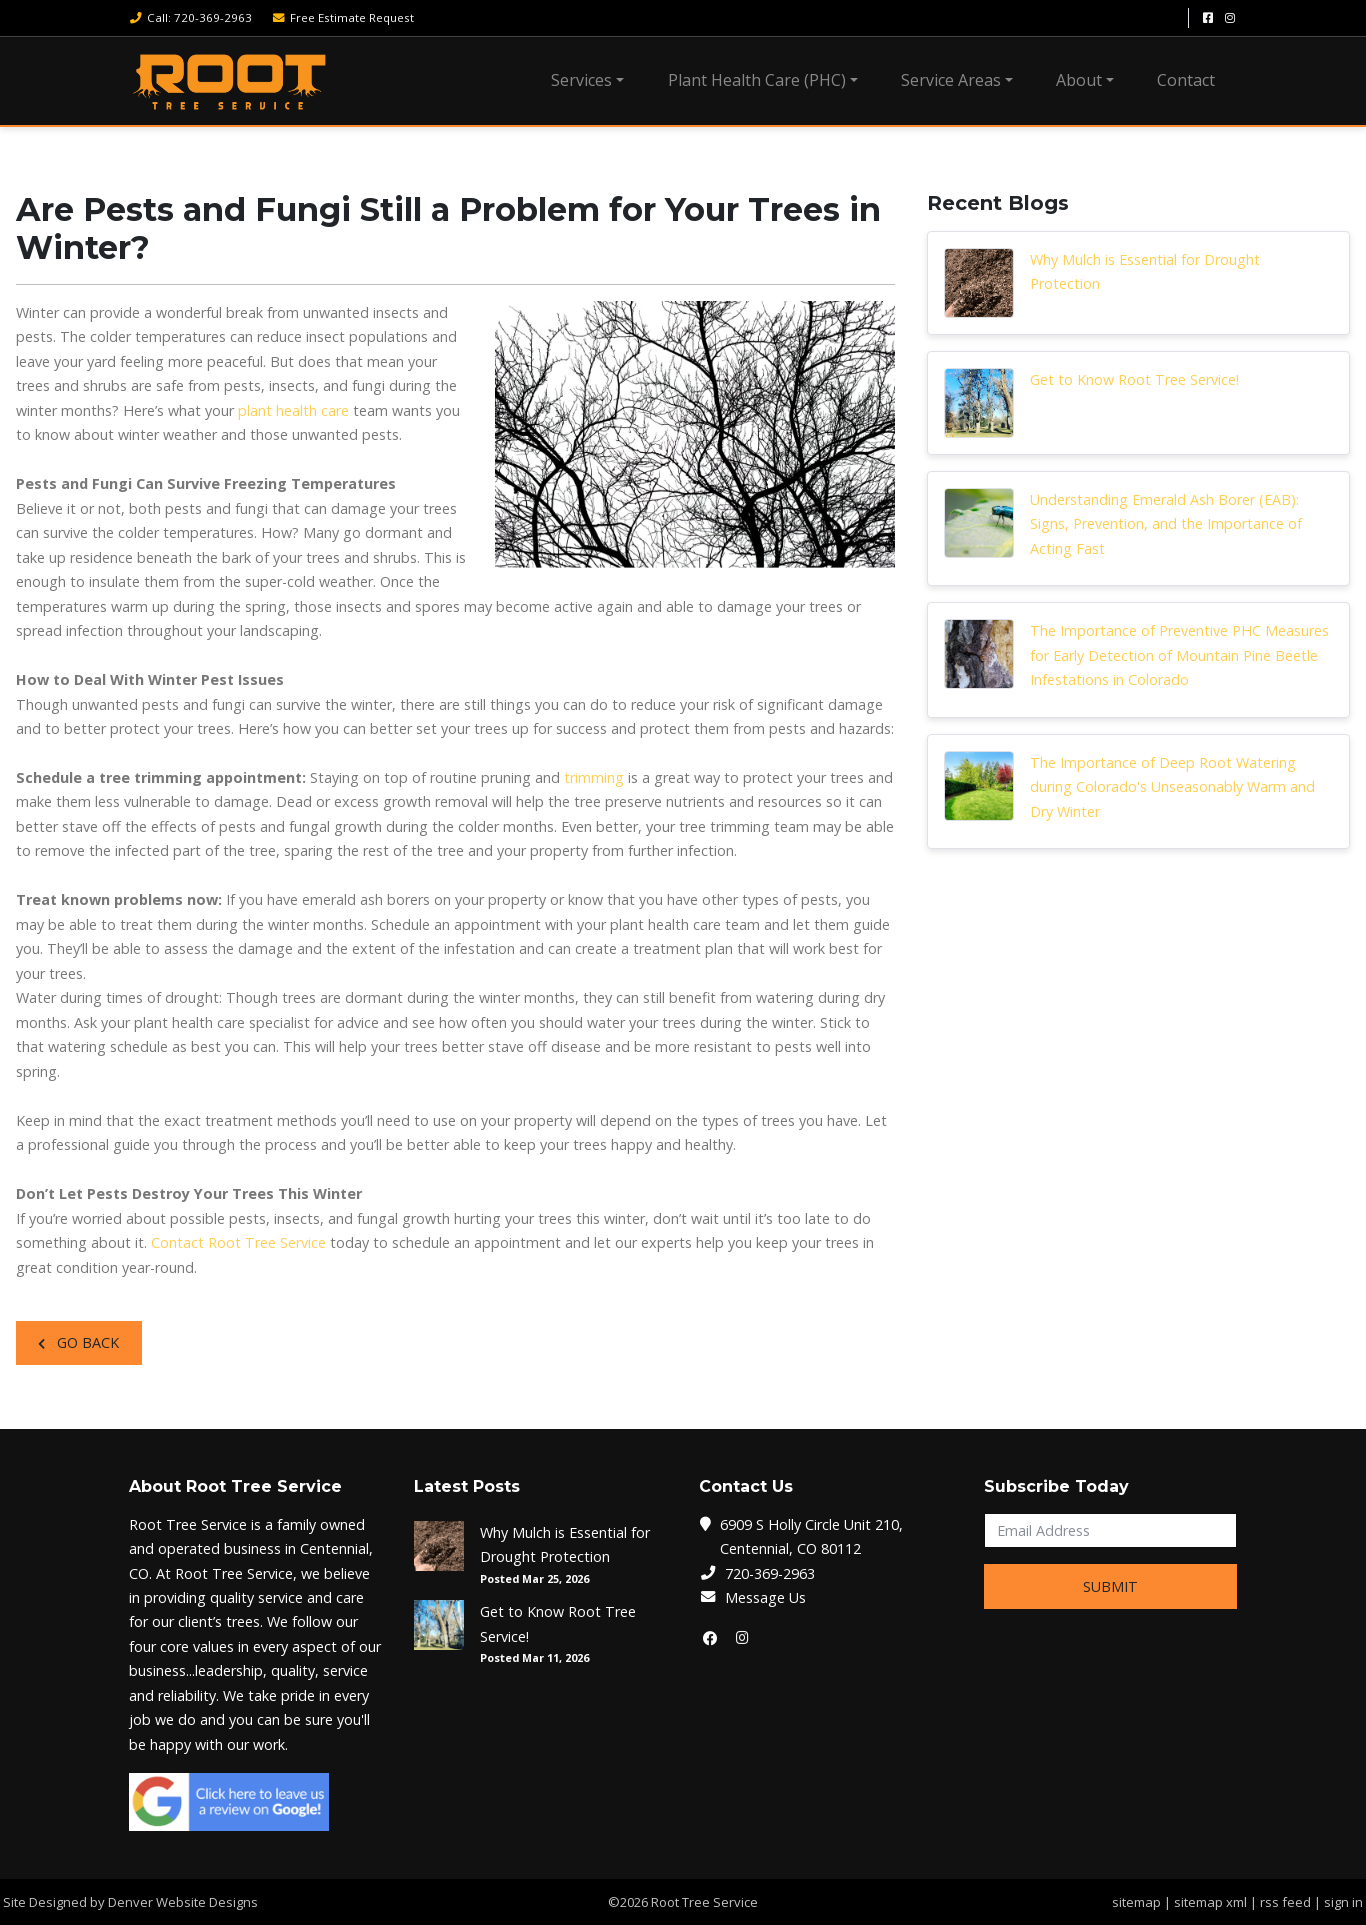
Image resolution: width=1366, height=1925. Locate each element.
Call (190, 17)
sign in (1343, 1902)
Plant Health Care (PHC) (757, 80)
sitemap (1136, 1902)
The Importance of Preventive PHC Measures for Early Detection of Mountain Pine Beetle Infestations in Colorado (1179, 655)
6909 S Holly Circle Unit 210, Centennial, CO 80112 (811, 1536)
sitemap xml (1210, 1902)
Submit (1110, 1586)
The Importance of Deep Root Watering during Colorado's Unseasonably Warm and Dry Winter (1172, 787)
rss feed (1285, 1902)
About (1079, 80)
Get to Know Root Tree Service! (1134, 379)
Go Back (78, 1342)
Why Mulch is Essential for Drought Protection (1145, 271)
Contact (1186, 80)
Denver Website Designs (183, 1902)
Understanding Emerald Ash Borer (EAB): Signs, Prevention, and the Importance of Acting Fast (1166, 524)
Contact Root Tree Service (238, 1242)
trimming (594, 777)
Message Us (765, 1597)
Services (581, 80)
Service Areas (951, 80)
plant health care (293, 410)
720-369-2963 (770, 1573)
